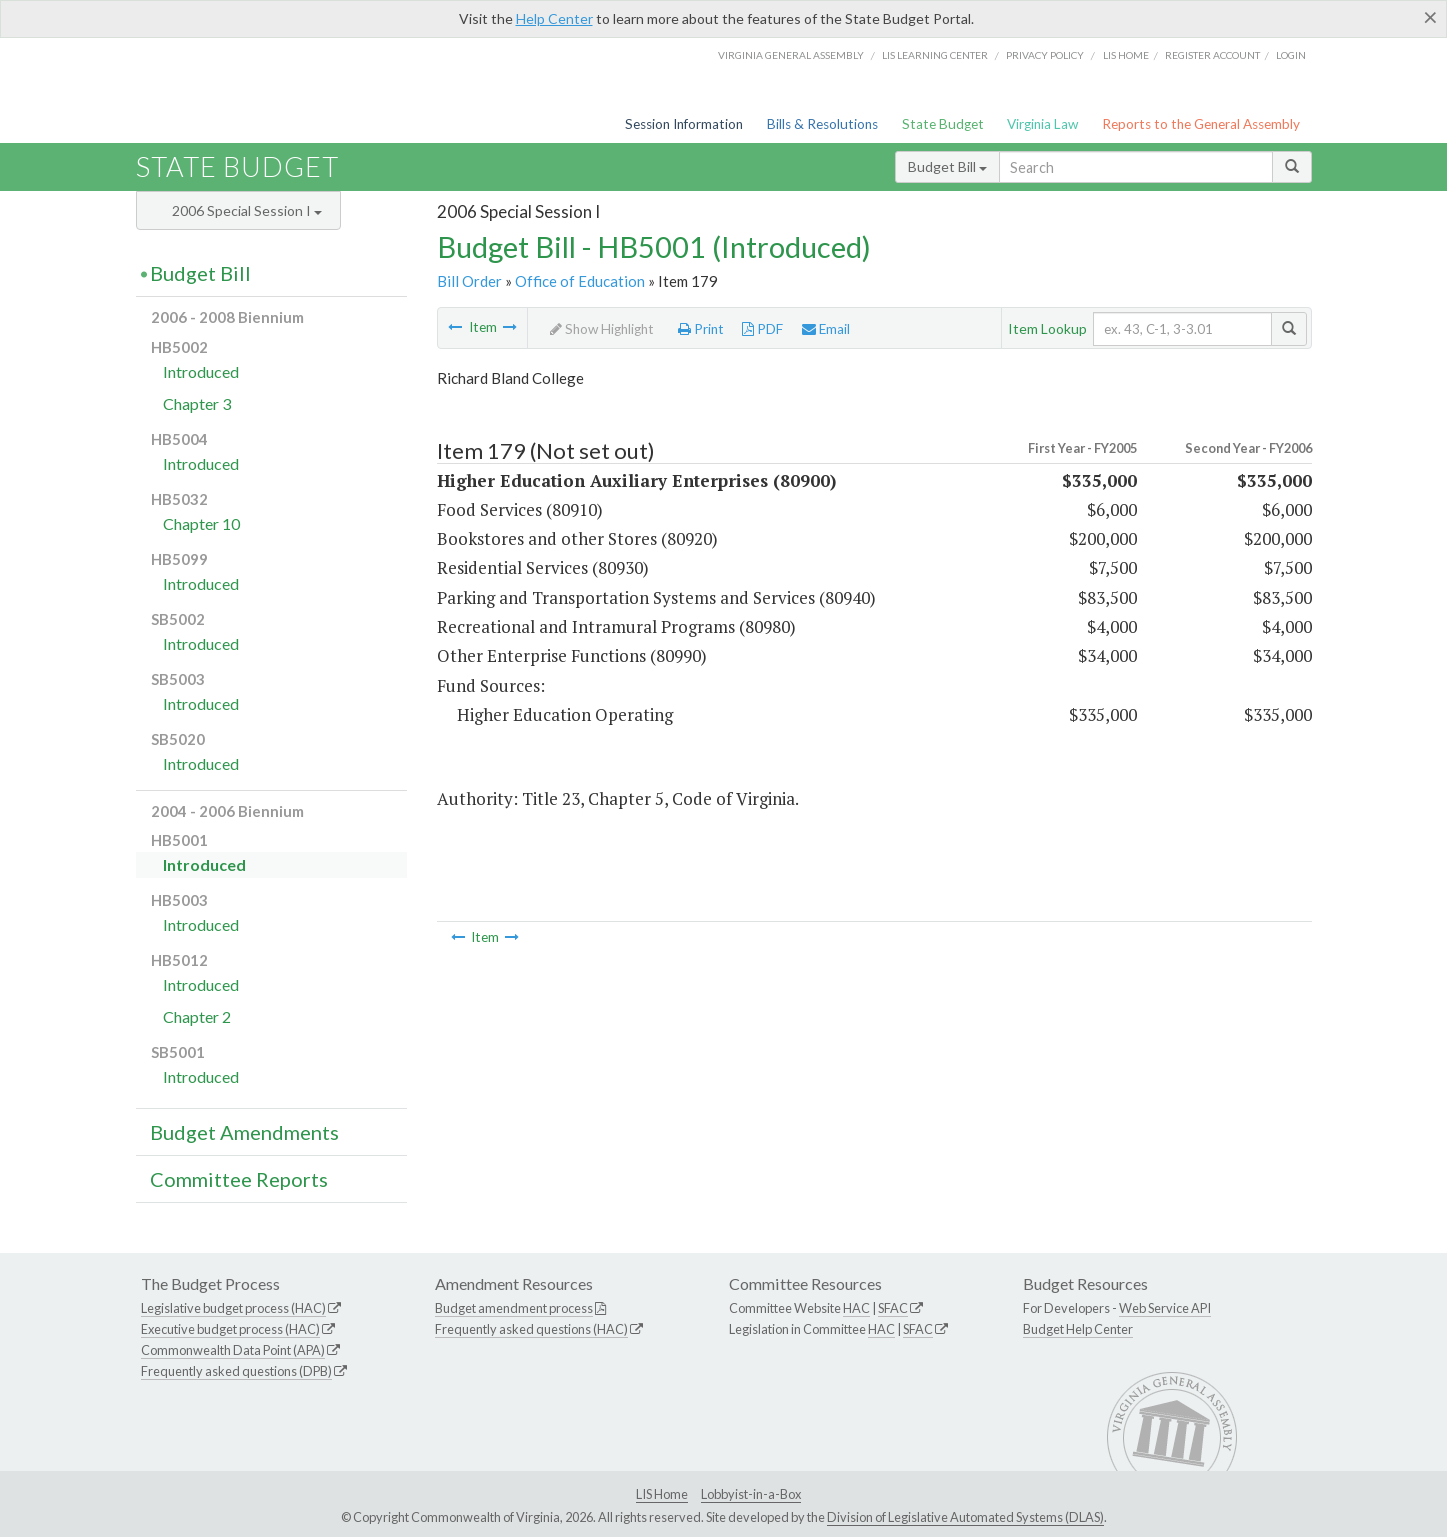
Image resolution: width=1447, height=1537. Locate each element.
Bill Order (469, 281)
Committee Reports (239, 1179)
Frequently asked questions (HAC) (531, 1329)
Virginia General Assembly (791, 55)
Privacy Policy (1045, 55)
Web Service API (1165, 1308)
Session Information (684, 124)
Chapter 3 (197, 403)
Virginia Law (1042, 124)
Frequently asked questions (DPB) (236, 1371)
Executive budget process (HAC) (230, 1329)
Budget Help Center (1078, 1329)
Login (1291, 55)
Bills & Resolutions (822, 124)
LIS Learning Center (935, 55)
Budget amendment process (514, 1308)
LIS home (1126, 55)
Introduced (201, 371)
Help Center (554, 18)
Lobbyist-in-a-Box (751, 1494)
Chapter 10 (201, 523)
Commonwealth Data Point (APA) (233, 1350)
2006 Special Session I (247, 210)
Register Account (1212, 55)
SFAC (893, 1308)
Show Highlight (602, 329)
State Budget (943, 124)
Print (701, 329)
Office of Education (580, 281)
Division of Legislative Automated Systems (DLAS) (965, 1517)
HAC (856, 1308)
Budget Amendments (244, 1132)
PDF (762, 329)
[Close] (1430, 17)
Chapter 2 (197, 1016)
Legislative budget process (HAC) (233, 1308)
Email (826, 329)
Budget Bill (947, 166)
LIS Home (662, 1494)
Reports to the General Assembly (1201, 124)
